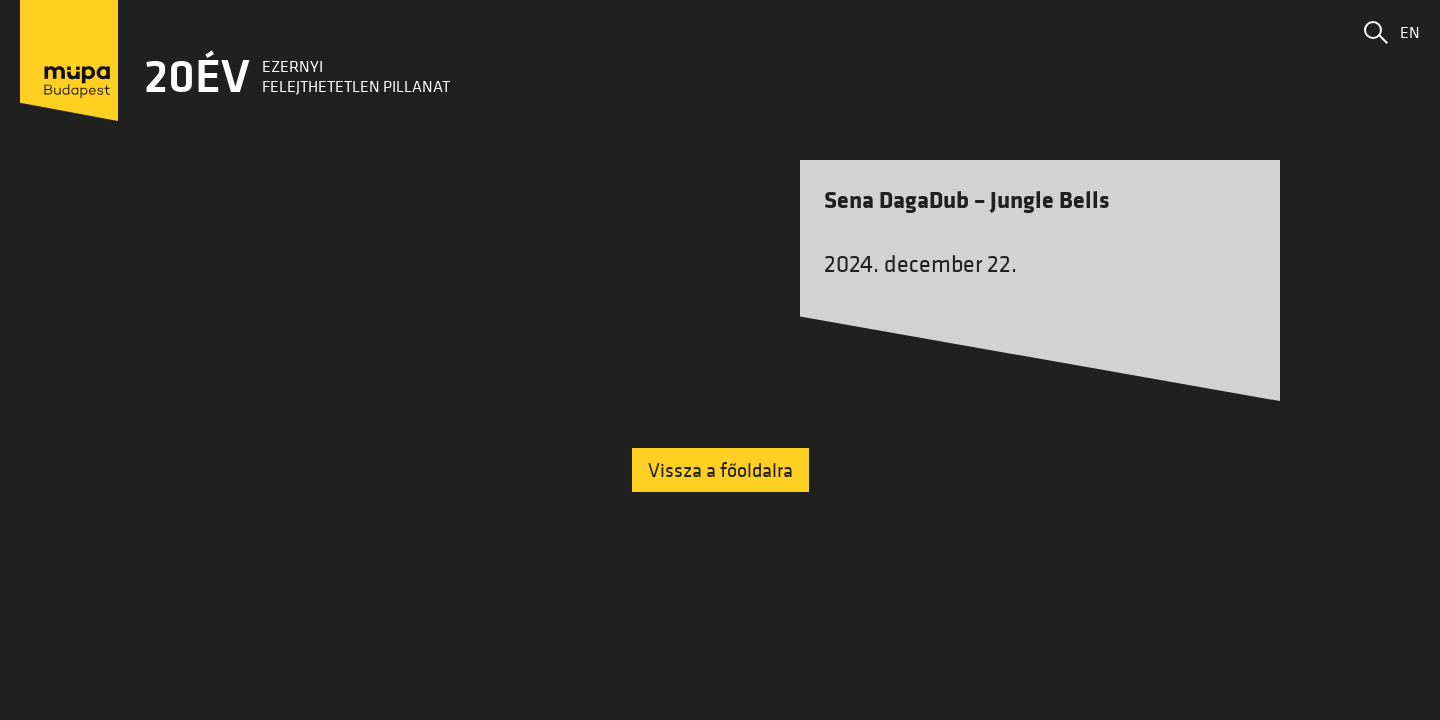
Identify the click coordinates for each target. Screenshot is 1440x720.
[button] (1376, 32)
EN (1410, 32)
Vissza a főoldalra (720, 470)
